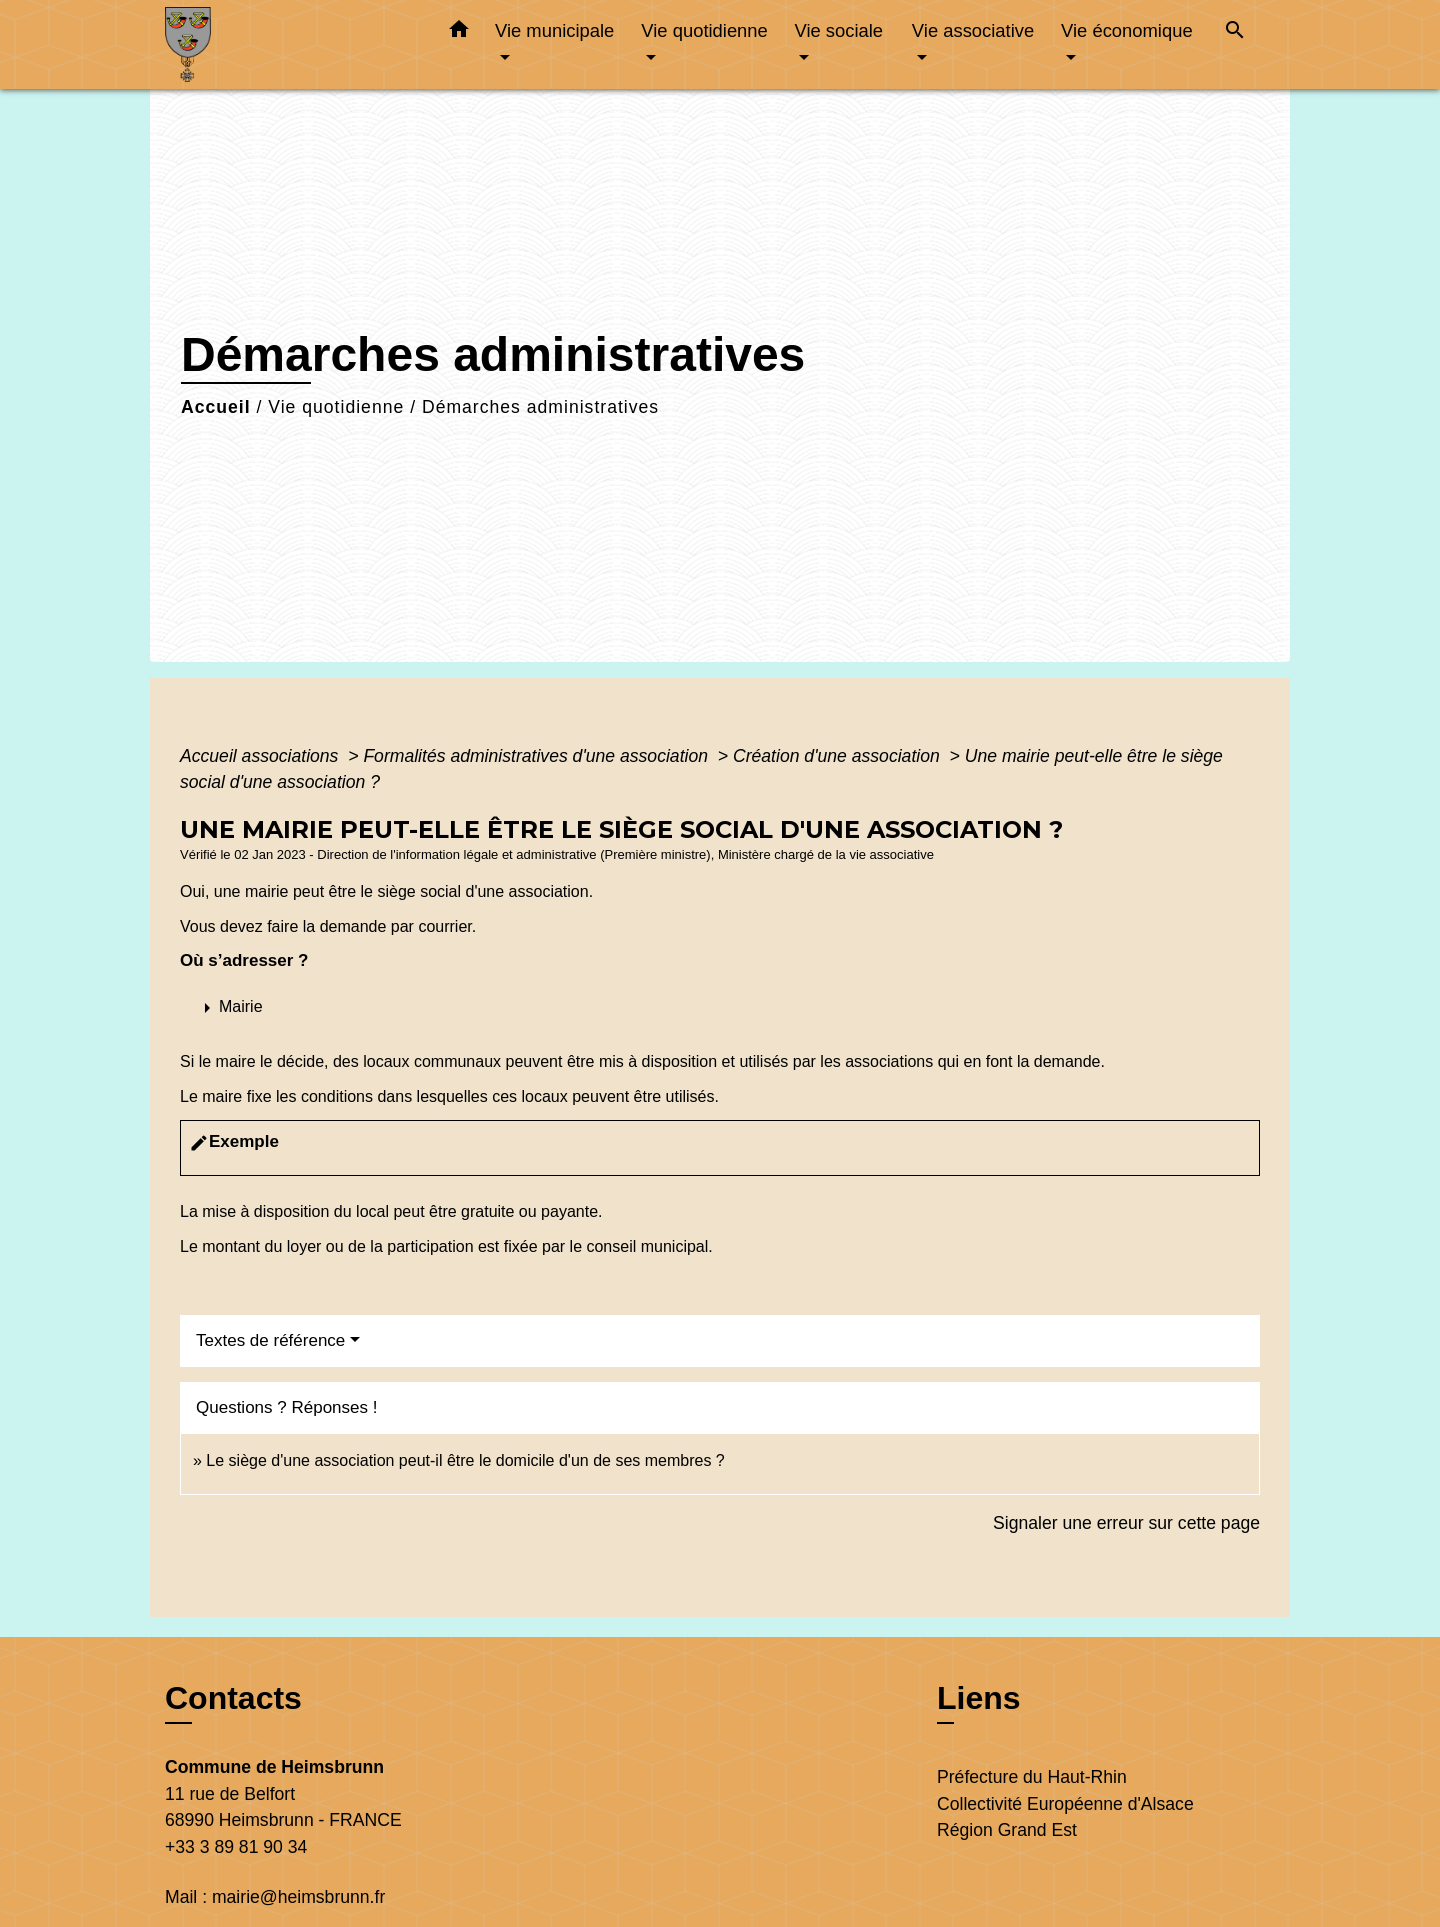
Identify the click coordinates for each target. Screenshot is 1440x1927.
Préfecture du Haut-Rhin (1032, 1777)
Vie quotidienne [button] (704, 30)
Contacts (233, 1698)
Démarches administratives (540, 407)
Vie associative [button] (973, 30)
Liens (979, 1698)
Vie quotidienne (336, 407)
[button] (459, 33)
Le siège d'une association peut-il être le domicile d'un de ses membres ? (465, 1460)
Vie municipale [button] (554, 30)
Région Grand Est (1007, 1830)
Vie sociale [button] (838, 30)
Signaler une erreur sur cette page (1126, 1523)
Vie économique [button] (1127, 30)
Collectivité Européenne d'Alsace (1065, 1804)
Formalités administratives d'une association (538, 756)
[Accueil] (290, 44)
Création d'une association (839, 756)
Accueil (216, 407)
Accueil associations (261, 756)
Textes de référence (270, 1340)
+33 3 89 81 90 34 (236, 1847)
